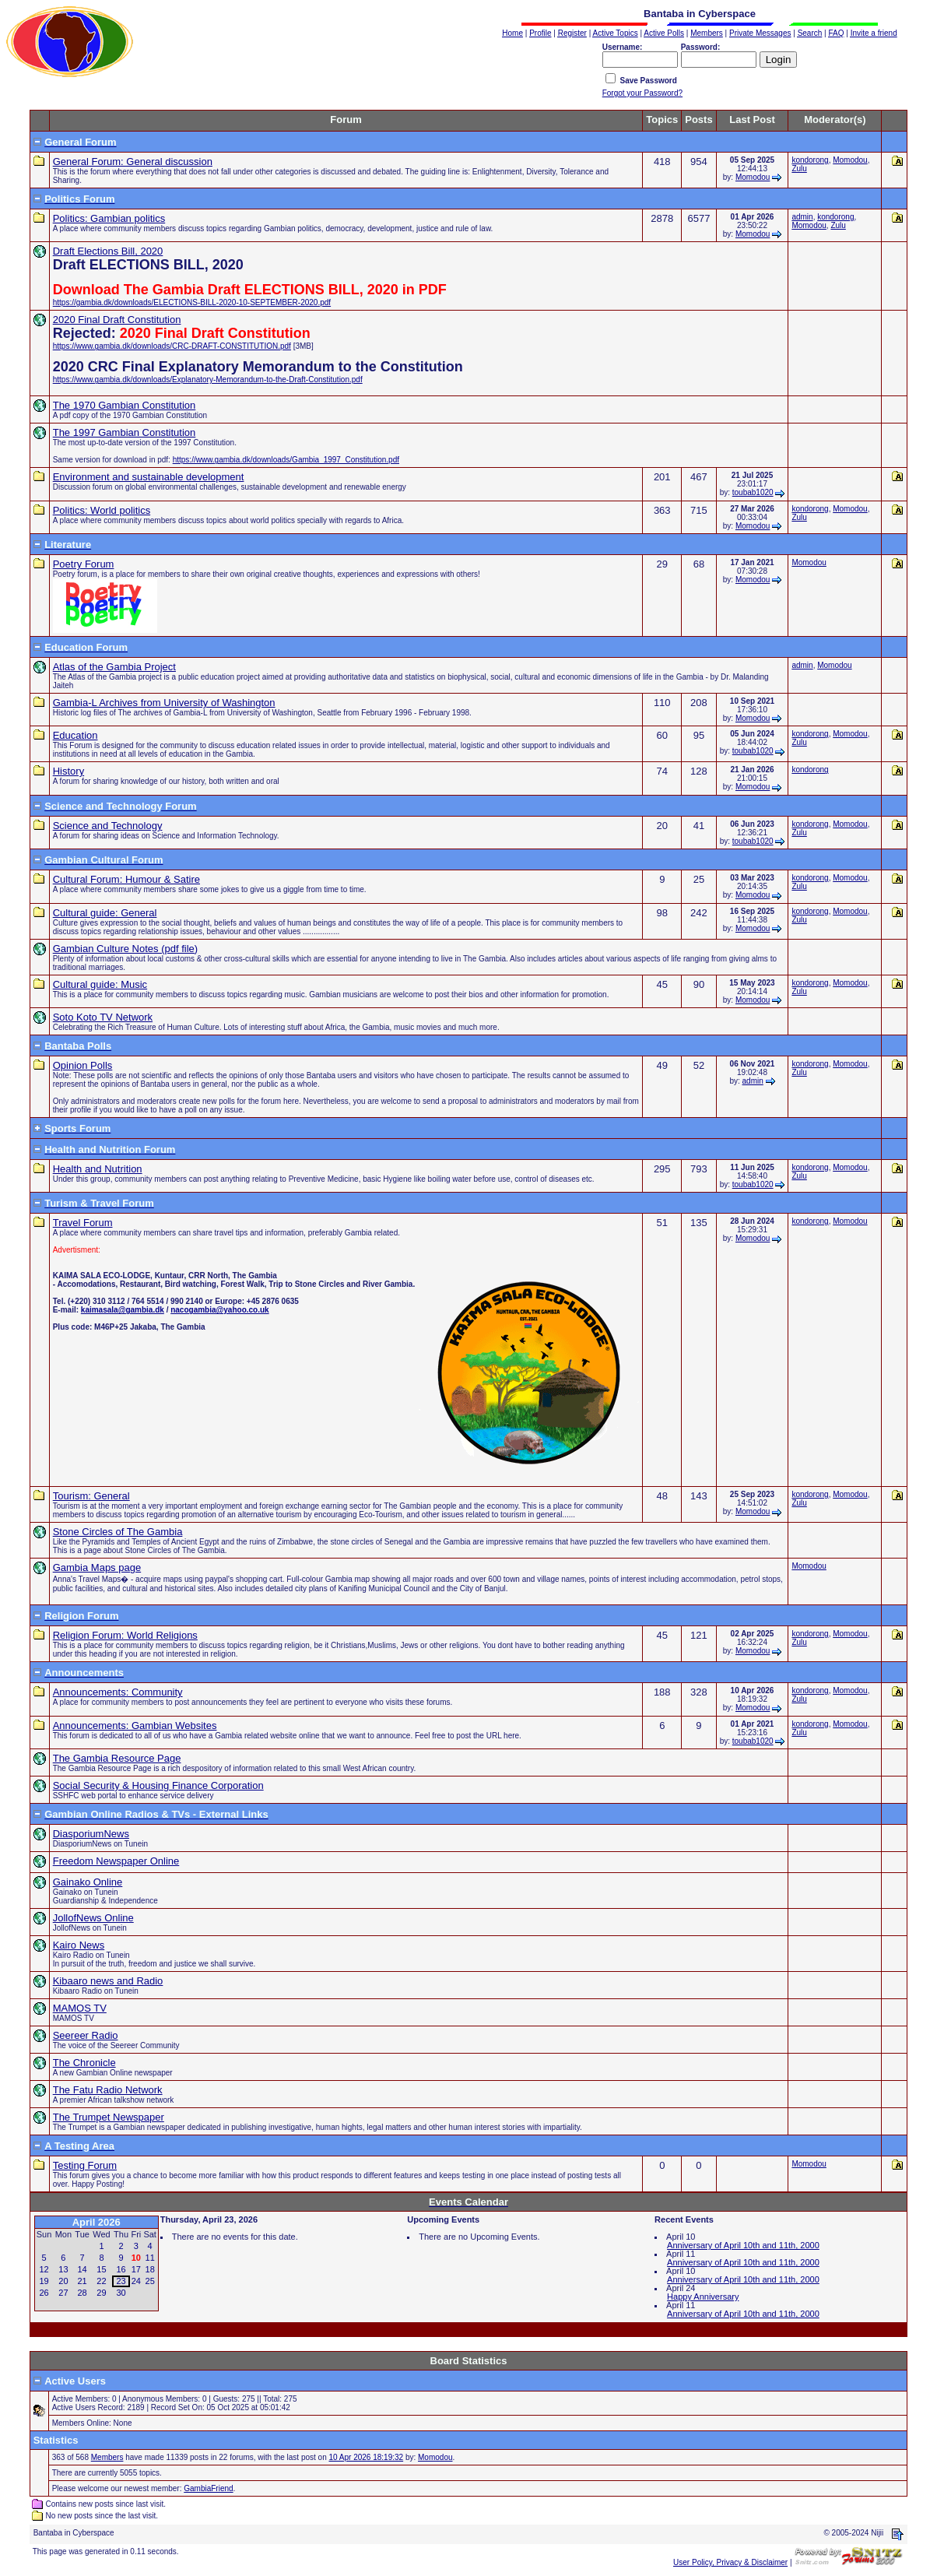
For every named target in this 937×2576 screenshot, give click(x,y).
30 (120, 2292)
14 (82, 2269)
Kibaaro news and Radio (108, 1981)
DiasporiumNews (91, 1834)
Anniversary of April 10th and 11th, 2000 (743, 2245)
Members (107, 2457)
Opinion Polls (83, 1065)
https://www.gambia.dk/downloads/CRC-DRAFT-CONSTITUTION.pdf (172, 346)
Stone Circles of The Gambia (118, 1532)
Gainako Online (88, 1882)
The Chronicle (84, 2062)
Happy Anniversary (703, 2296)
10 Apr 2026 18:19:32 (365, 2457)
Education (75, 735)
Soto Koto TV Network (103, 1017)
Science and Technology (108, 825)
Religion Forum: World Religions (125, 1635)
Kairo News (78, 1945)
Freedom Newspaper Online (116, 1861)
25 (150, 2281)
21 (82, 2281)
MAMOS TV (80, 2008)
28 (82, 2292)
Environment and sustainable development (148, 477)
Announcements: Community (118, 1692)
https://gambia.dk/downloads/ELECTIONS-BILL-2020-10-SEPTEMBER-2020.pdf (192, 302)
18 (150, 2269)
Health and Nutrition (97, 1169)
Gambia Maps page (97, 1567)
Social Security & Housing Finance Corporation (158, 1785)
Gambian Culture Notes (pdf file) (125, 948)
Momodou (752, 177)
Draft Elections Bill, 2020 (108, 251)
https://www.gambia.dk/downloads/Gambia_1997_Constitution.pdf (286, 459)
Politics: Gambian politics (109, 218)
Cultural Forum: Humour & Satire (126, 879)
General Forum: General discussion (132, 161)
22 (101, 2281)
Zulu (798, 168)
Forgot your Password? (642, 93)
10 (136, 2257)
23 (120, 2281)
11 (150, 2257)
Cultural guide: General (105, 913)
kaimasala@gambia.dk (122, 1310)
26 (43, 2292)
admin (801, 217)
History (68, 771)
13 (63, 2269)
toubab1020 (753, 492)
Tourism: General (91, 1496)
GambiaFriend (208, 2488)
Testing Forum (85, 2165)
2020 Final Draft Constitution (117, 319)
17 (136, 2269)
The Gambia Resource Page (117, 1758)
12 (43, 2269)
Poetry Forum (83, 564)
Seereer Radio (85, 2035)
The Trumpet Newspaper (108, 2117)
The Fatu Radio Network (108, 2090)
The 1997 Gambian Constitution (124, 432)
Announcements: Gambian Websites (135, 1725)
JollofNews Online (93, 1918)
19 (43, 2281)
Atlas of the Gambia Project (114, 667)
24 (136, 2281)
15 (101, 2269)
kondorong (809, 160)
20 (63, 2281)
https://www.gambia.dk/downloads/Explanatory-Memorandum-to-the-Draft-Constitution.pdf (208, 379)
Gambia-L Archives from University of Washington (164, 702)
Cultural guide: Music (100, 984)
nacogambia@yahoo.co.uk (219, 1310)
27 (63, 2292)
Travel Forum (83, 1222)
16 (120, 2269)
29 (101, 2292)
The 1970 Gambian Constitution (124, 405)
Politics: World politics (101, 510)
